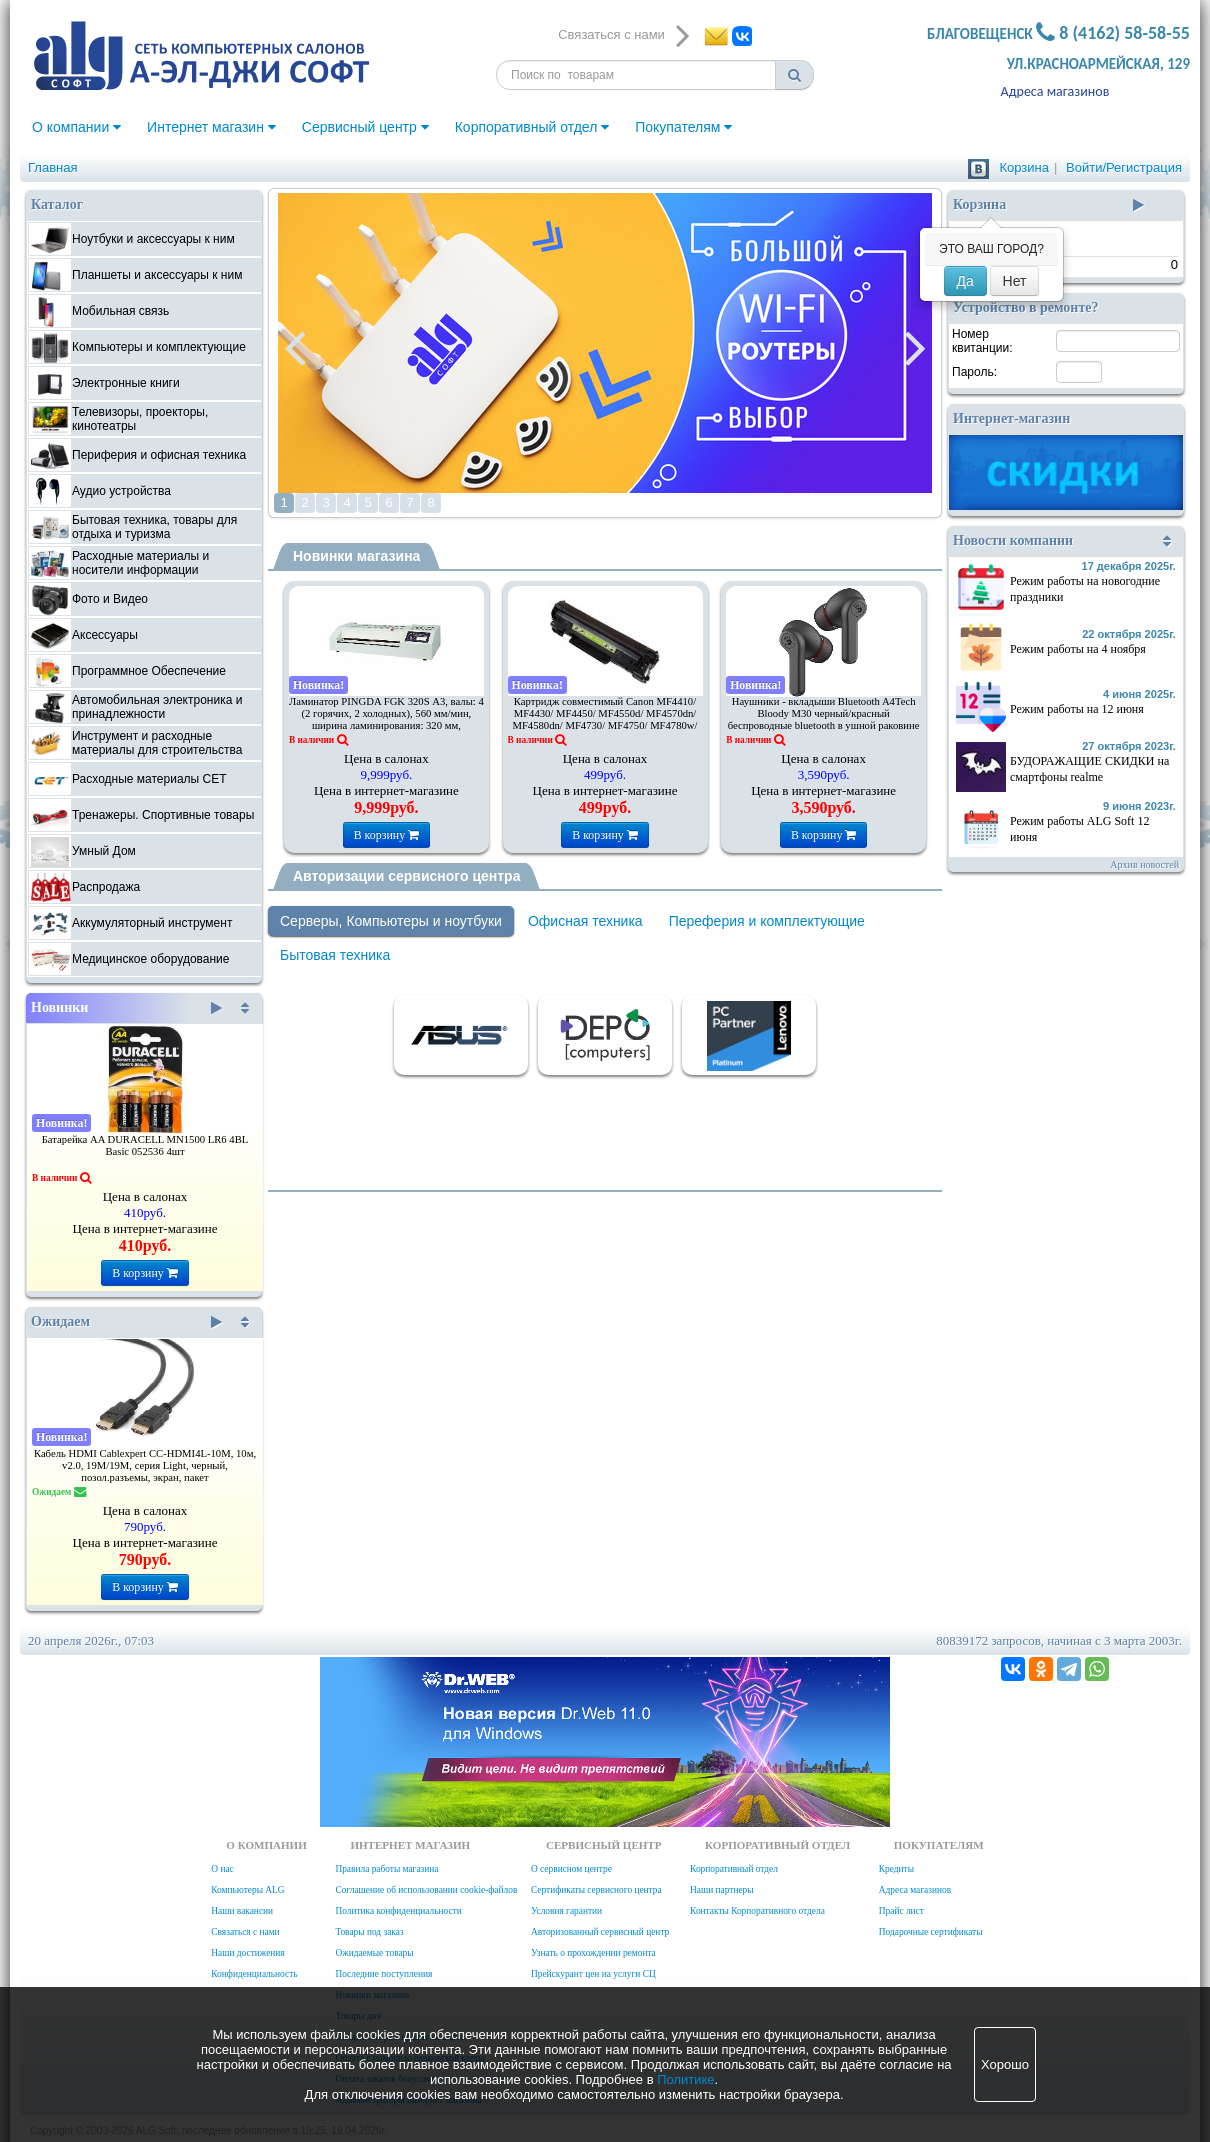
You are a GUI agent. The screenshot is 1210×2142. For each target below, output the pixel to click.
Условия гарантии (566, 1911)
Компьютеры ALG (247, 1890)
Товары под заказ (369, 1932)
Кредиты (896, 1869)
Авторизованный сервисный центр (600, 1932)
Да (965, 281)
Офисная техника (585, 921)
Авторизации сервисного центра (406, 876)
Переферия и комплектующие (767, 921)
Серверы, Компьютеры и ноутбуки (391, 921)
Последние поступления (383, 1974)
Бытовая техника (335, 955)
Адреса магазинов (1055, 91)
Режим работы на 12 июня (1077, 709)
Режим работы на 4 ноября (1078, 649)
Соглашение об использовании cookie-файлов (426, 1890)
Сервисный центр (365, 127)
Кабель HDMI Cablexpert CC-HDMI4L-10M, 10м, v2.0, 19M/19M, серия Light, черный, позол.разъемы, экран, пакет (145, 1465)
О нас (222, 1869)
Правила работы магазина (386, 1869)
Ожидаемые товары (374, 1953)
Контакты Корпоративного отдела (757, 1911)
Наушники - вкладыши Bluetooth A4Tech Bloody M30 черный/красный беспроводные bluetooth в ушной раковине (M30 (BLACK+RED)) (824, 719)
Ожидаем (126, 1322)
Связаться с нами (245, 1932)
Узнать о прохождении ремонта (593, 1953)
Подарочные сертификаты (931, 1932)
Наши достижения (247, 1953)
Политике (685, 2079)
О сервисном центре (571, 1869)
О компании (76, 127)
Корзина (1024, 167)
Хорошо (1005, 2064)
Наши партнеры (722, 1890)
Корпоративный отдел (532, 127)
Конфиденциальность (254, 1974)
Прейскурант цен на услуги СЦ (593, 1974)
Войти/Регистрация (1124, 167)
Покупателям (683, 127)
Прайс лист (901, 1911)
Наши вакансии (242, 1911)
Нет (1015, 281)
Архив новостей (1144, 864)
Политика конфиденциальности (398, 1911)
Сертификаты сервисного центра (596, 1890)
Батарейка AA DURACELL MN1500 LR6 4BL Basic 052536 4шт (145, 1145)
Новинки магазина (356, 556)
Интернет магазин (211, 127)
